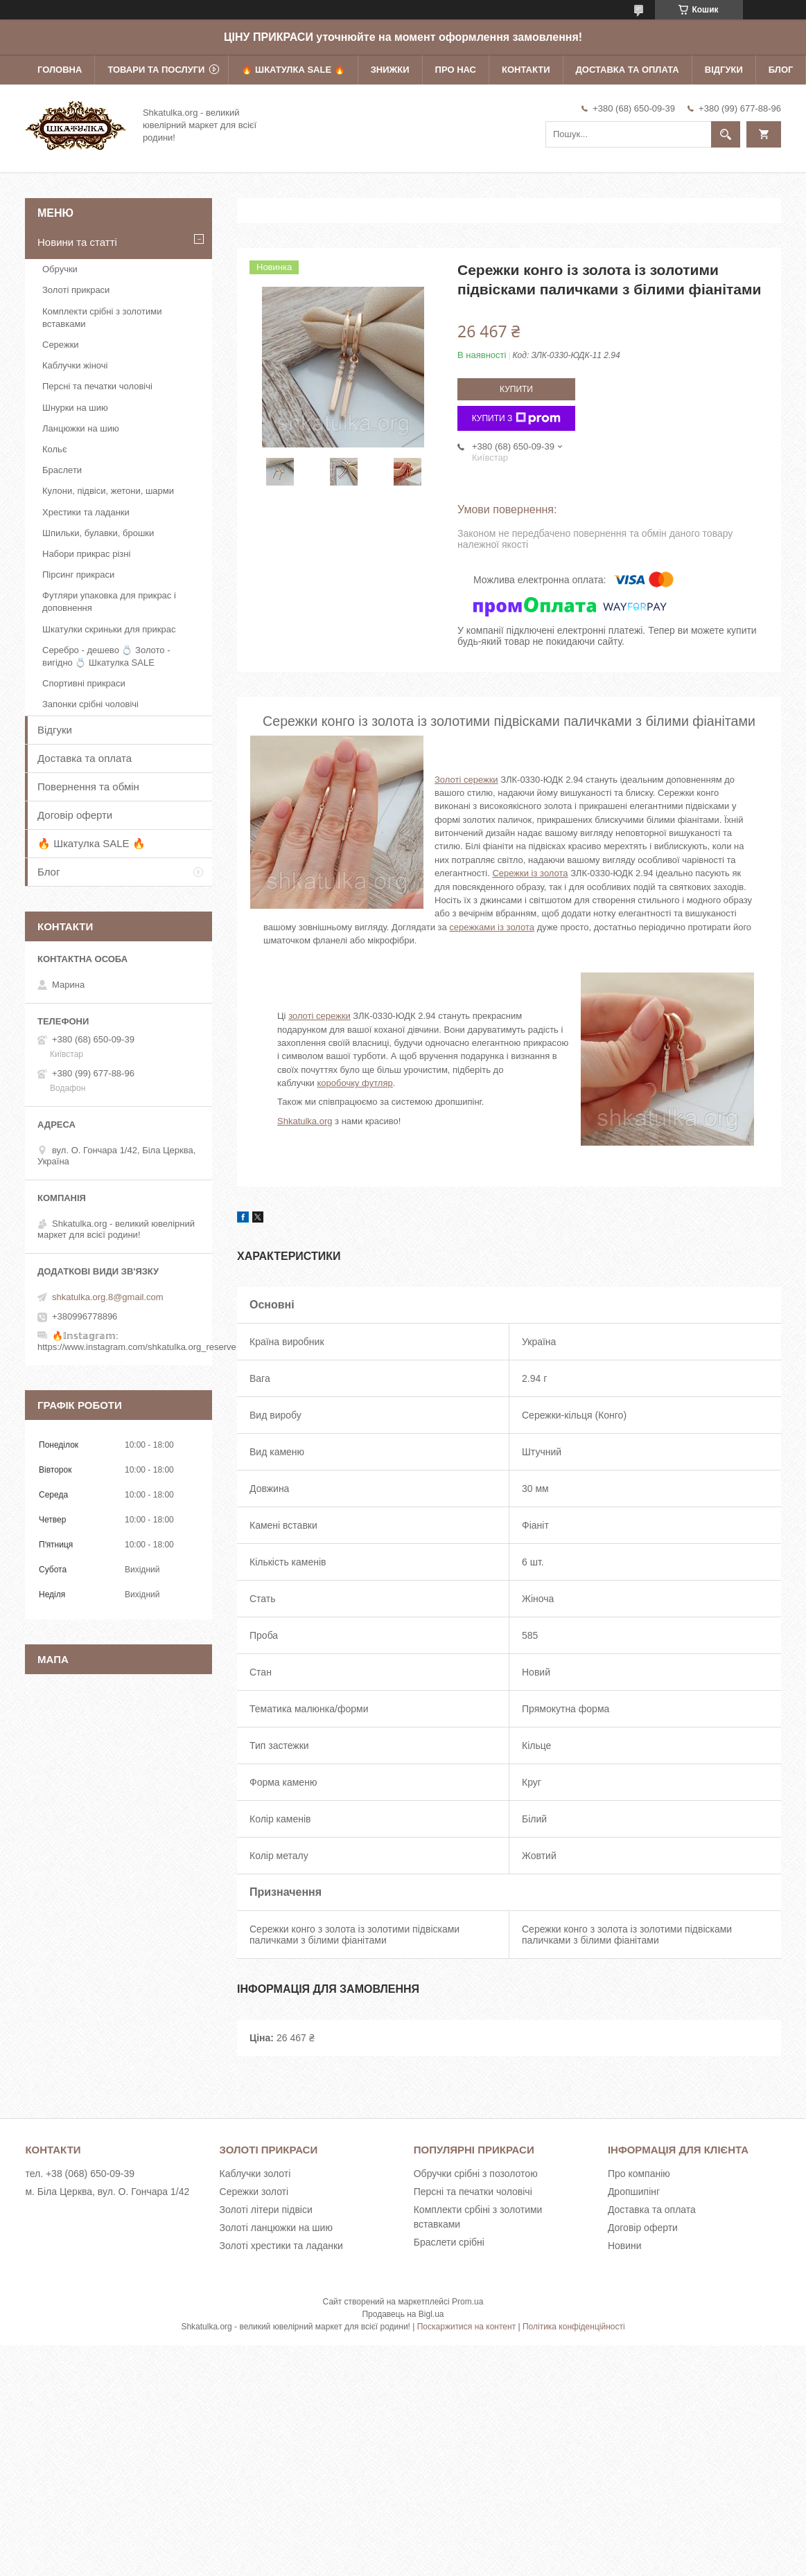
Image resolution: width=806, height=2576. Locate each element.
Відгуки (724, 69)
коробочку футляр (354, 1083)
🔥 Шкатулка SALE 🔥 (292, 69)
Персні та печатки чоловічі (97, 386)
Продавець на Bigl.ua (403, 2314)
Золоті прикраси (75, 290)
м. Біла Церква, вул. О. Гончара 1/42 (107, 2191)
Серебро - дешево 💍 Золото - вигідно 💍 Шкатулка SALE (106, 656)
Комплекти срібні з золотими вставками (101, 317)
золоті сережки (319, 1016)
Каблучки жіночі (74, 365)
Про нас (455, 69)
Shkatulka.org (305, 1121)
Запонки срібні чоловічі (90, 704)
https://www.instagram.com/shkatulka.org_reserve (136, 1347)
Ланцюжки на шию (80, 428)
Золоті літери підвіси (266, 2209)
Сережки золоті (254, 2191)
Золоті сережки (466, 779)
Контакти (526, 69)
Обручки (60, 269)
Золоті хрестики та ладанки (281, 2245)
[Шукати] (725, 134)
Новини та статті (77, 242)
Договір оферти (74, 815)
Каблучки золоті (255, 2173)
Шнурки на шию (75, 407)
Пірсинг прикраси (78, 574)
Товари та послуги (155, 69)
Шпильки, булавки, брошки (98, 533)
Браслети (62, 470)
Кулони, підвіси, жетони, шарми (108, 491)
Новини (625, 2245)
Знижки (390, 69)
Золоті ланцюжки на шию (276, 2227)
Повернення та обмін (88, 786)
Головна (59, 69)
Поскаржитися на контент (466, 2326)
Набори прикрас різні (86, 554)
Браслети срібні (449, 2242)
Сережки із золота (530, 873)
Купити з (516, 418)
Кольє (54, 449)
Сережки (60, 344)
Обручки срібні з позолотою (476, 2173)
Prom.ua (467, 2302)
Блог (781, 69)
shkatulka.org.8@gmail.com (108, 1297)
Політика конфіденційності (574, 2326)
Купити (516, 389)
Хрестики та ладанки (86, 512)
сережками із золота (491, 927)
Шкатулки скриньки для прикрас (109, 629)
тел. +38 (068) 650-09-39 (79, 2173)
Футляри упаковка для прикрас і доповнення (109, 601)
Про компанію (639, 2173)
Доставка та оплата (627, 69)
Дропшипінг (634, 2191)
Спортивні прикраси (83, 683)
